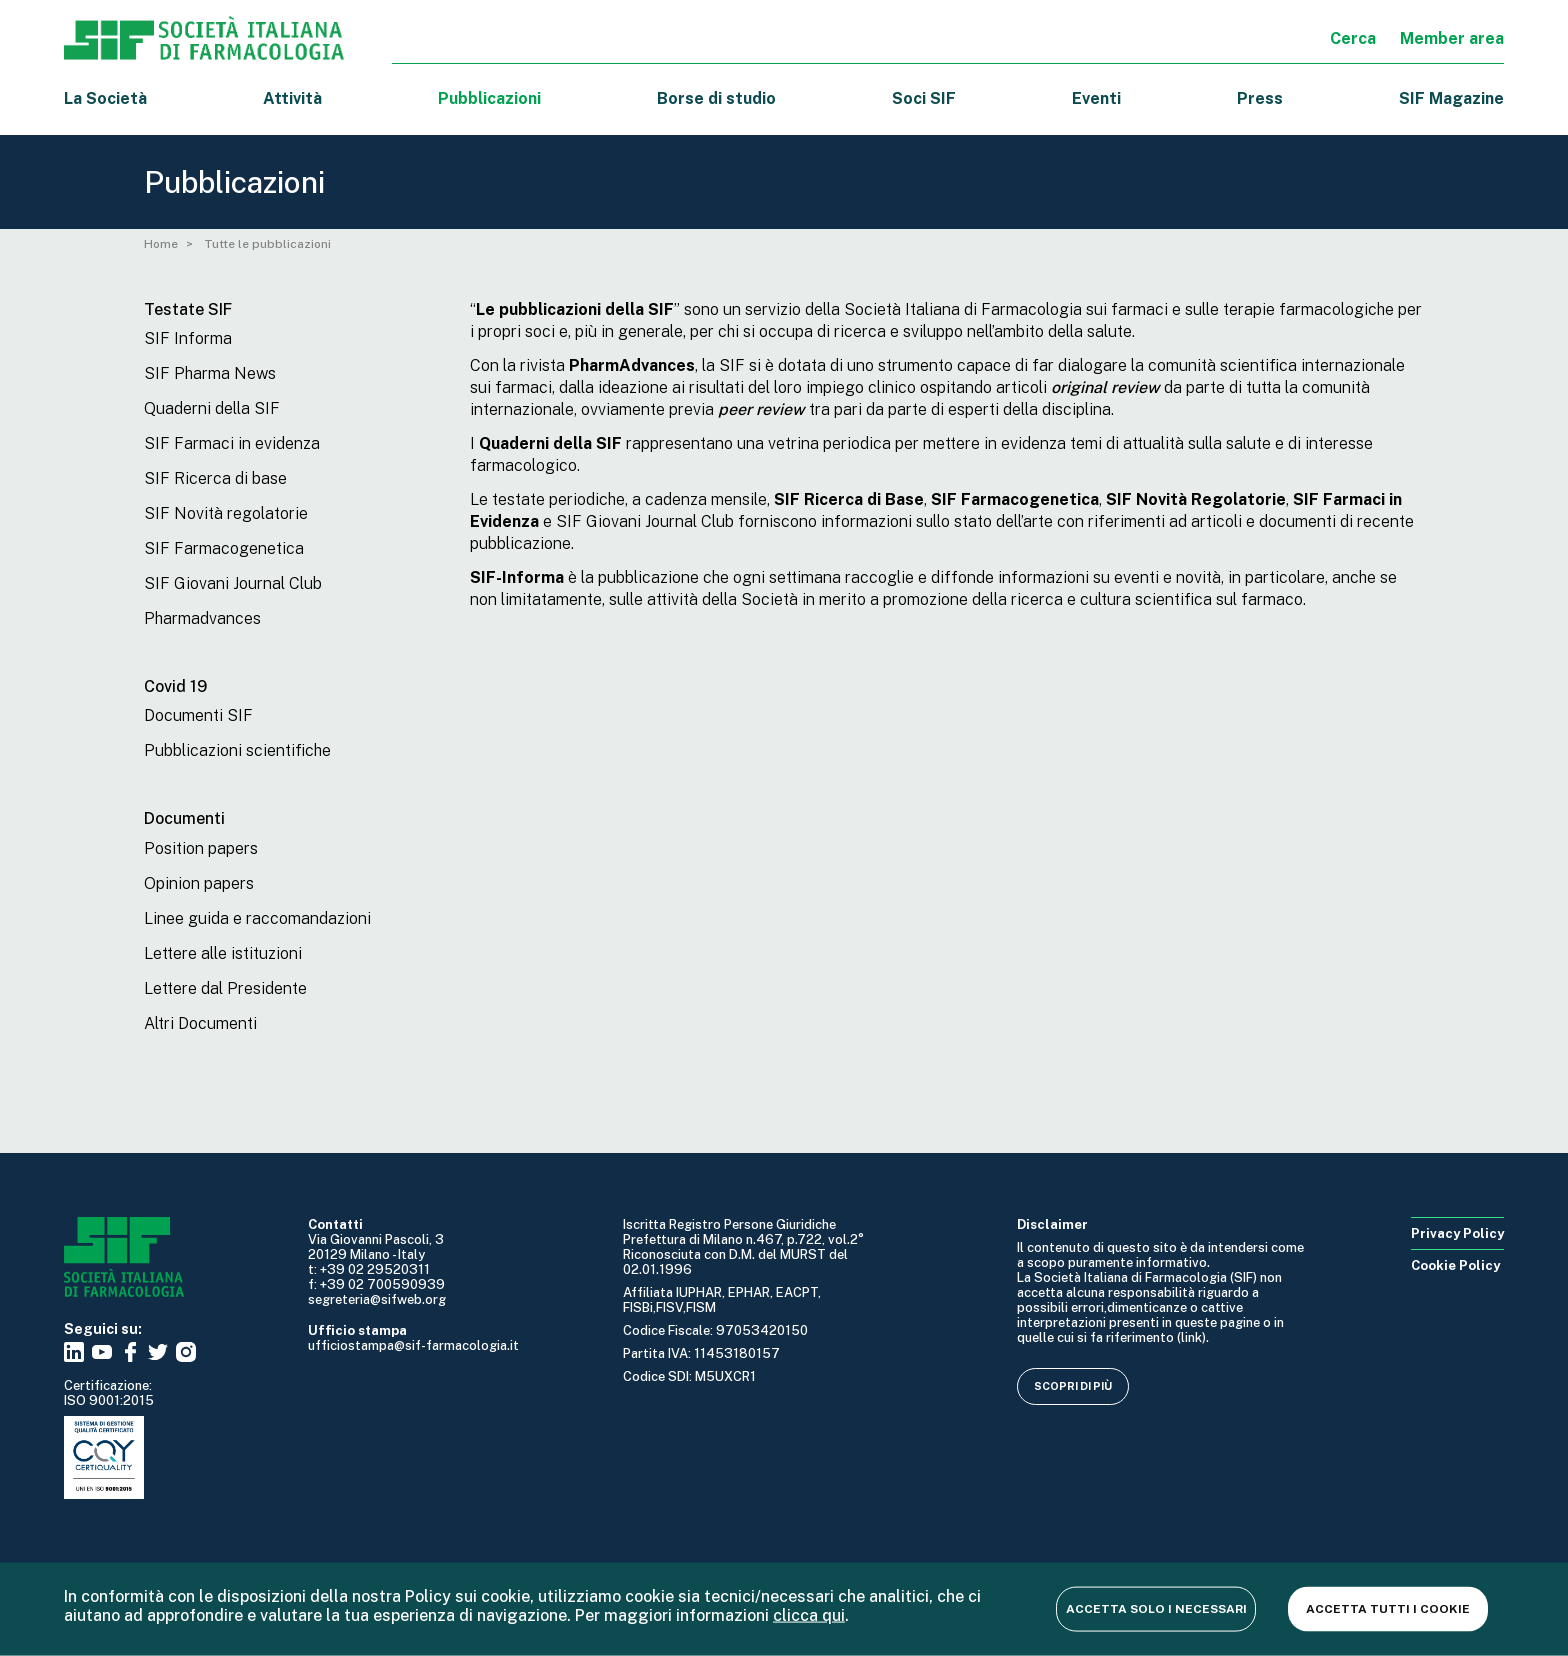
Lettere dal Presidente (225, 988)
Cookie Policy (1455, 1265)
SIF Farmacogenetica (224, 548)
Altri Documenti (200, 1023)
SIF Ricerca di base (215, 478)
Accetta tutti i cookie (1388, 1608)
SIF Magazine (1451, 98)
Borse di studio (716, 98)
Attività (292, 98)
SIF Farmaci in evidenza (232, 443)
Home (161, 244)
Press (1260, 98)
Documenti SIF (198, 715)
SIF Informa (188, 338)
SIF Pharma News (210, 373)
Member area (1452, 38)
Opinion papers (199, 883)
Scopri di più (1073, 1386)
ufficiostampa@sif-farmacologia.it (413, 1345)
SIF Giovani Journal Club (233, 583)
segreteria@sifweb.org (377, 1299)
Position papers (201, 848)
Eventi (1096, 98)
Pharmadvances (202, 618)
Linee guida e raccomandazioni (257, 918)
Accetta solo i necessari (1156, 1608)
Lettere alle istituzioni (223, 953)
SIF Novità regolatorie (226, 513)
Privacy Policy (1457, 1233)
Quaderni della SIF (212, 408)
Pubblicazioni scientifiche (237, 750)
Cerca (1353, 38)
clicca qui (809, 1614)
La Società (105, 98)
